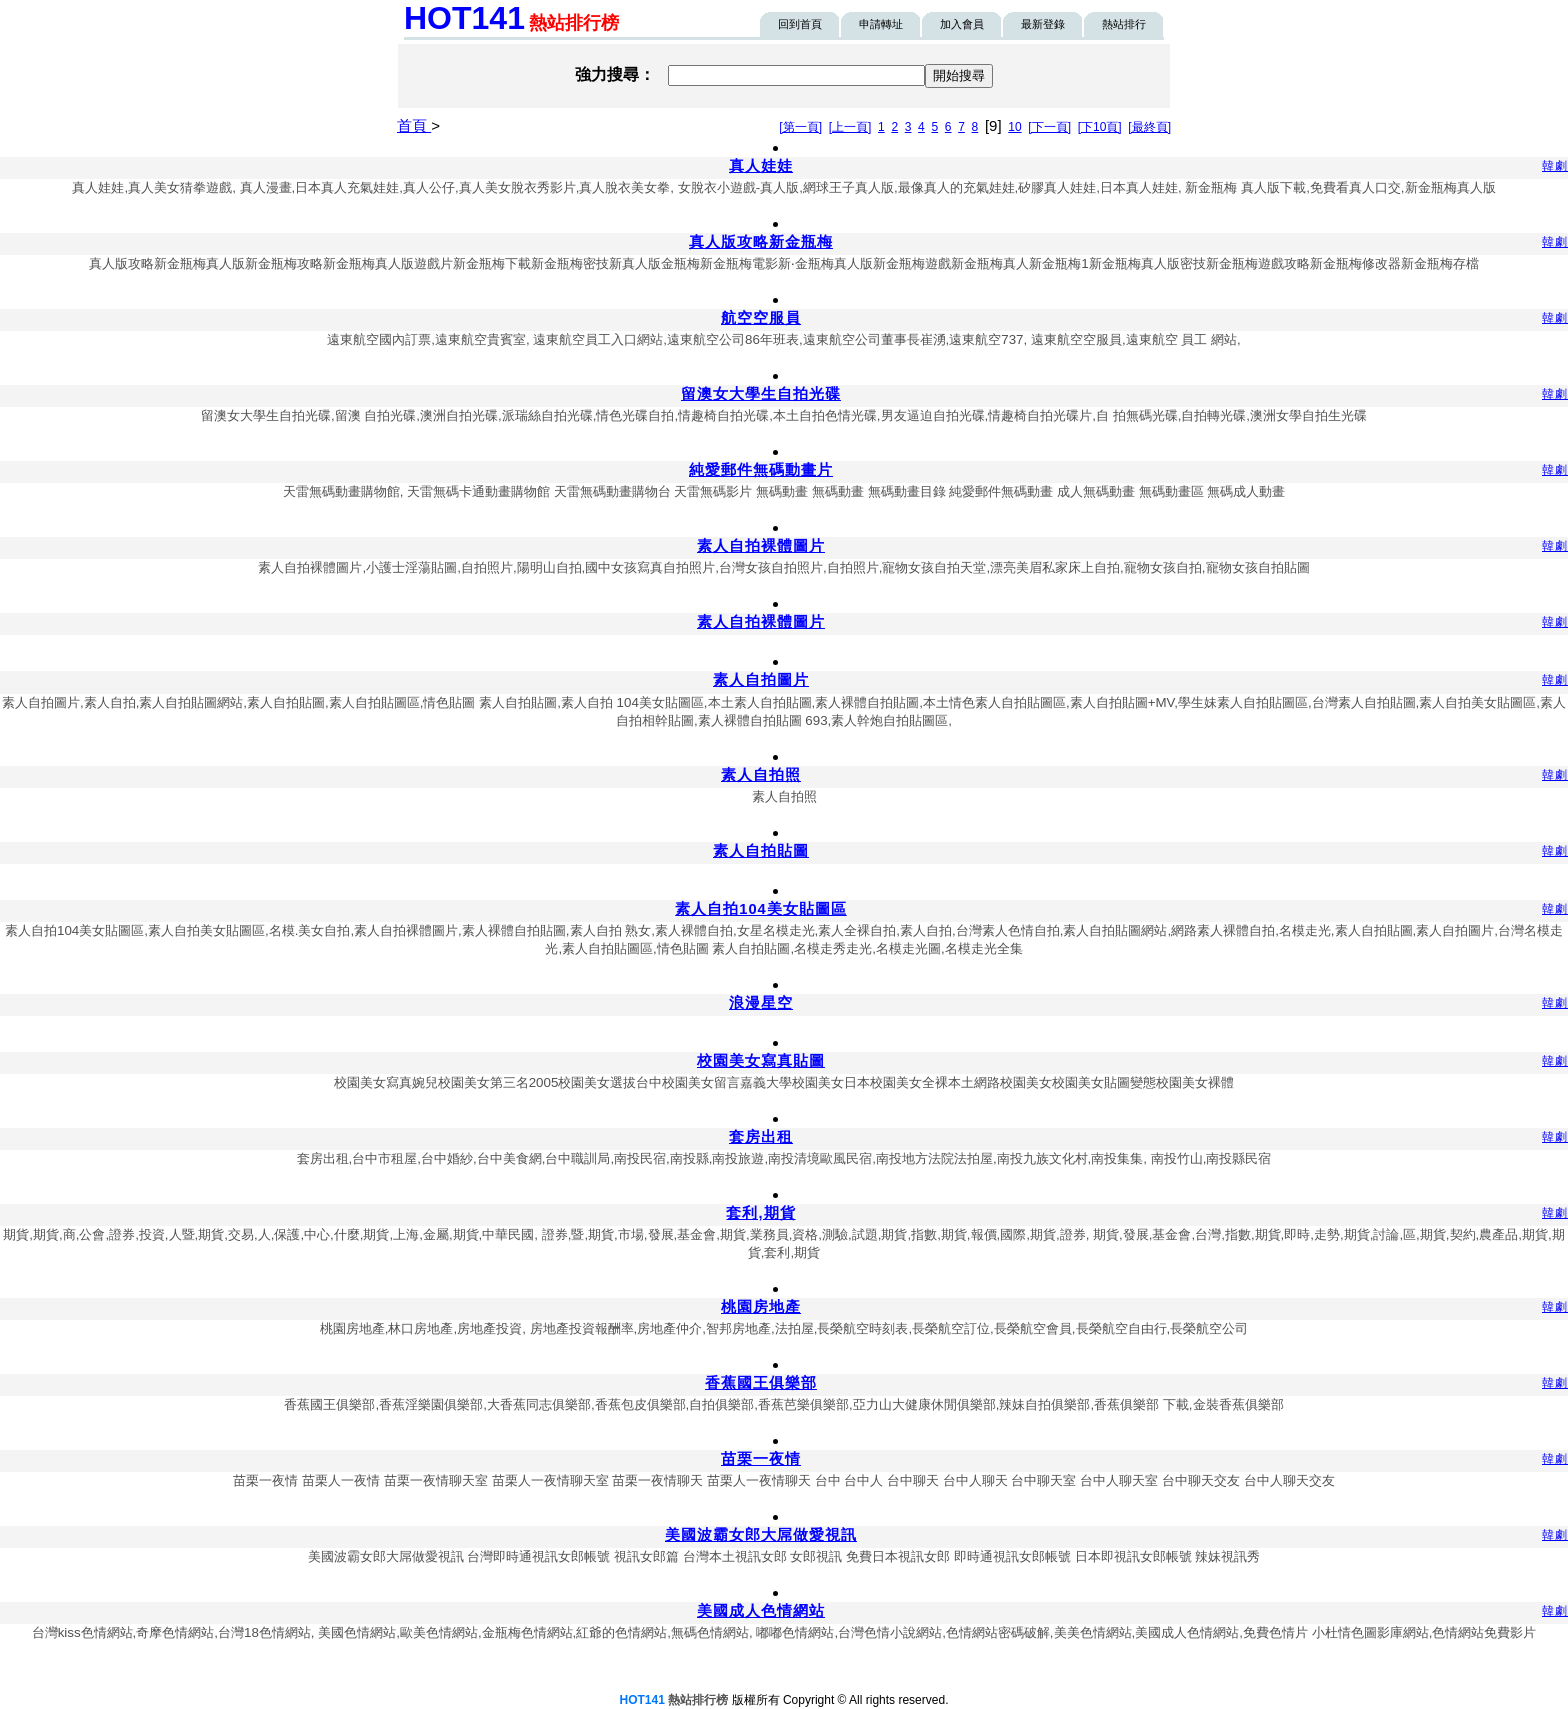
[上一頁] (850, 127)
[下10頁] (1100, 127)
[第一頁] (800, 127)
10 (1014, 127)
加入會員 (962, 24)
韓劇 (1555, 166)
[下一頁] (1049, 127)
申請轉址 (881, 24)
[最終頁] (1149, 127)
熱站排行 (1124, 24)
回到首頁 (800, 24)
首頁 (414, 125)
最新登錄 (1043, 24)
